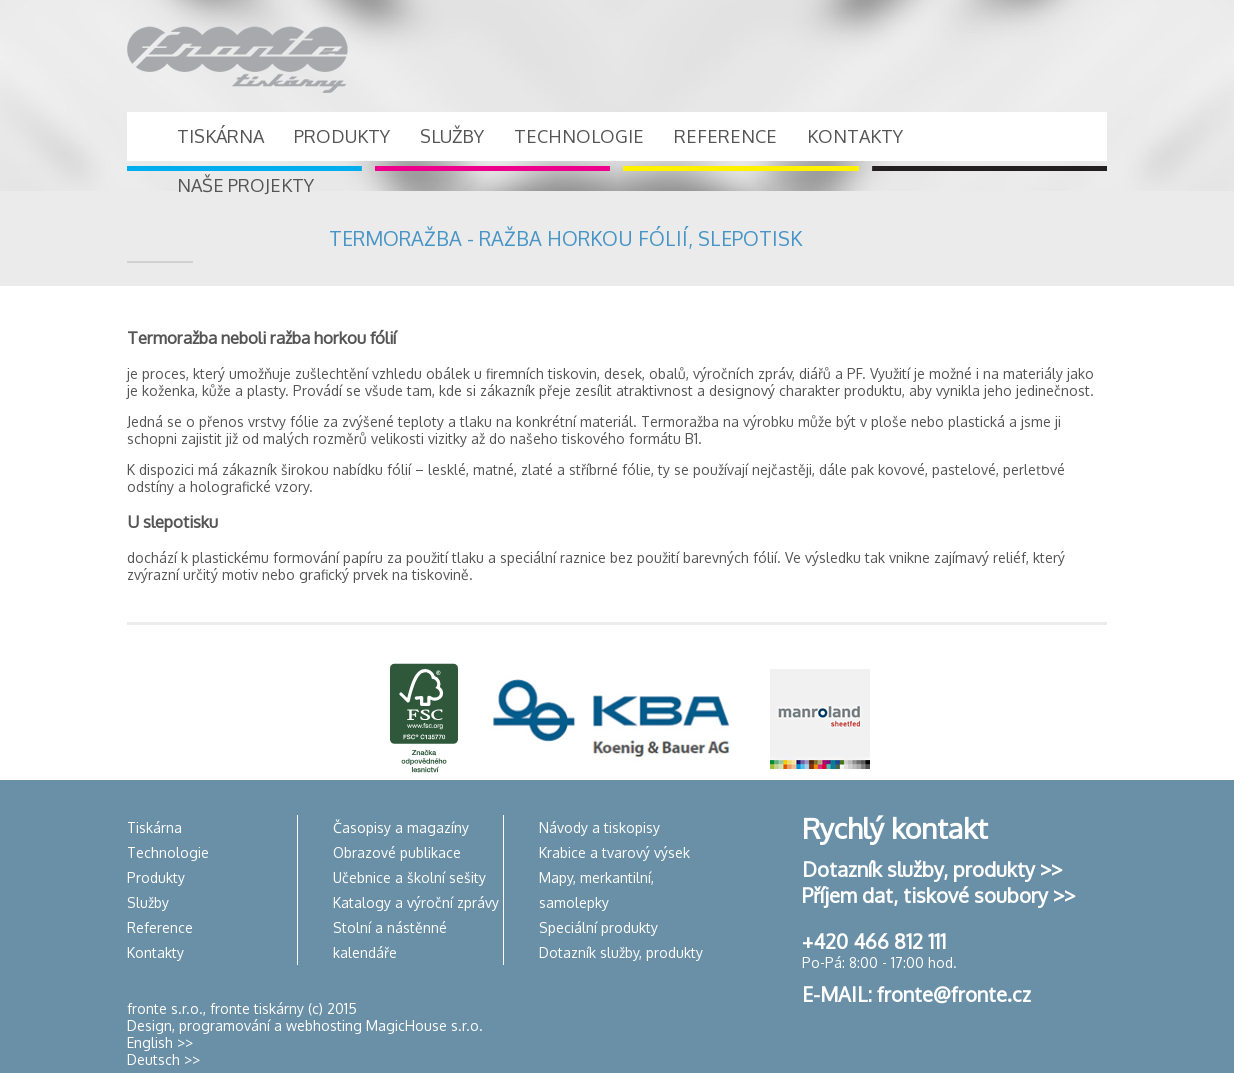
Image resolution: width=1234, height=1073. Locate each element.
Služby (148, 902)
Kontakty (155, 952)
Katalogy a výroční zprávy (416, 902)
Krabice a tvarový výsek (614, 852)
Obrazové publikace (397, 852)
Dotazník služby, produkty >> (932, 869)
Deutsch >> (163, 1059)
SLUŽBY (452, 136)
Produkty (156, 877)
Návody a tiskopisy (599, 827)
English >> (160, 1042)
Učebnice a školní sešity (409, 877)
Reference (160, 927)
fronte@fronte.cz (954, 994)
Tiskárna (154, 827)
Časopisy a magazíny (401, 827)
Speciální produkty (598, 927)
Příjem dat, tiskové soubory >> (938, 895)
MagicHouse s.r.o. (424, 1025)
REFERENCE (725, 136)
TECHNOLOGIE (579, 136)
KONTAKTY (855, 136)
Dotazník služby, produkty (621, 952)
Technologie (168, 852)
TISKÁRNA (220, 136)
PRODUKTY (342, 136)
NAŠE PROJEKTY (245, 185)
